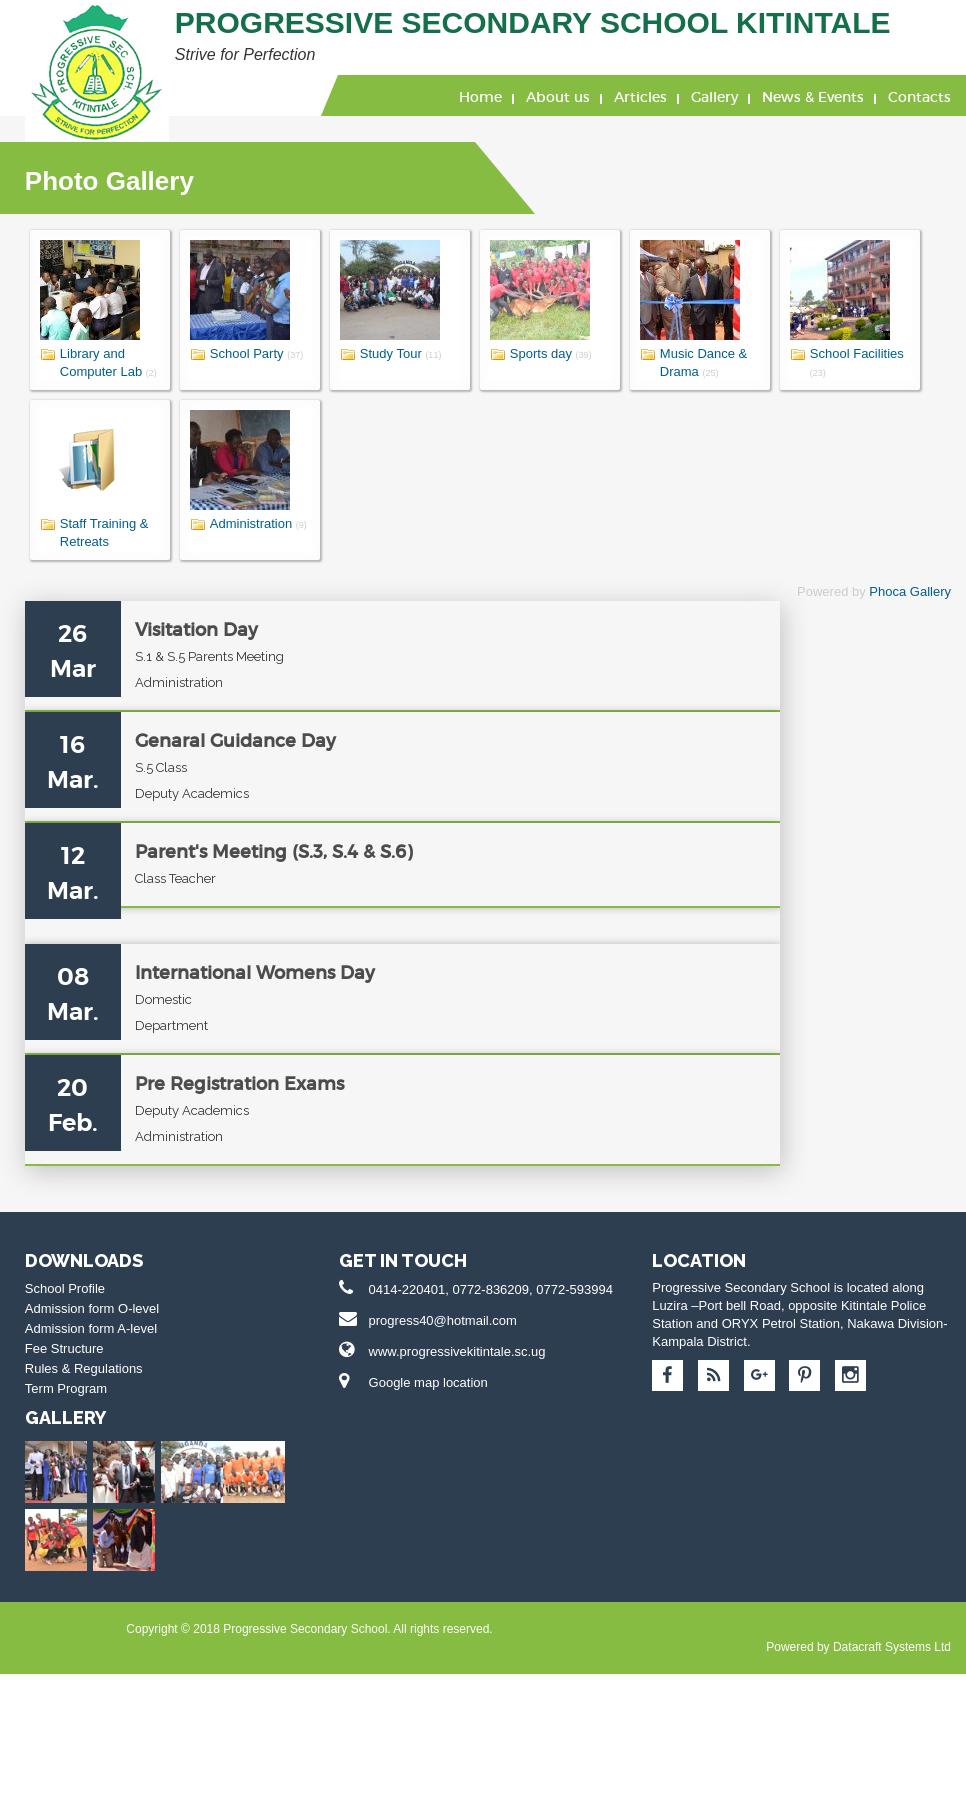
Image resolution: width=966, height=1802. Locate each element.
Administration (236, 523)
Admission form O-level (77, 1454)
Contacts (919, 97)
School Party (232, 353)
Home (480, 97)
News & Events (813, 97)
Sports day (526, 353)
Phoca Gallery (910, 591)
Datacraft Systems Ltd (334, 1775)
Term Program (51, 1534)
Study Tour (376, 353)
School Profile (50, 1434)
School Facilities (842, 353)
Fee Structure (49, 1494)
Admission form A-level (76, 1474)
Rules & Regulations (69, 1514)
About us (558, 97)
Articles (640, 97)
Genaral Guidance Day (183, 777)
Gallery (714, 97)
